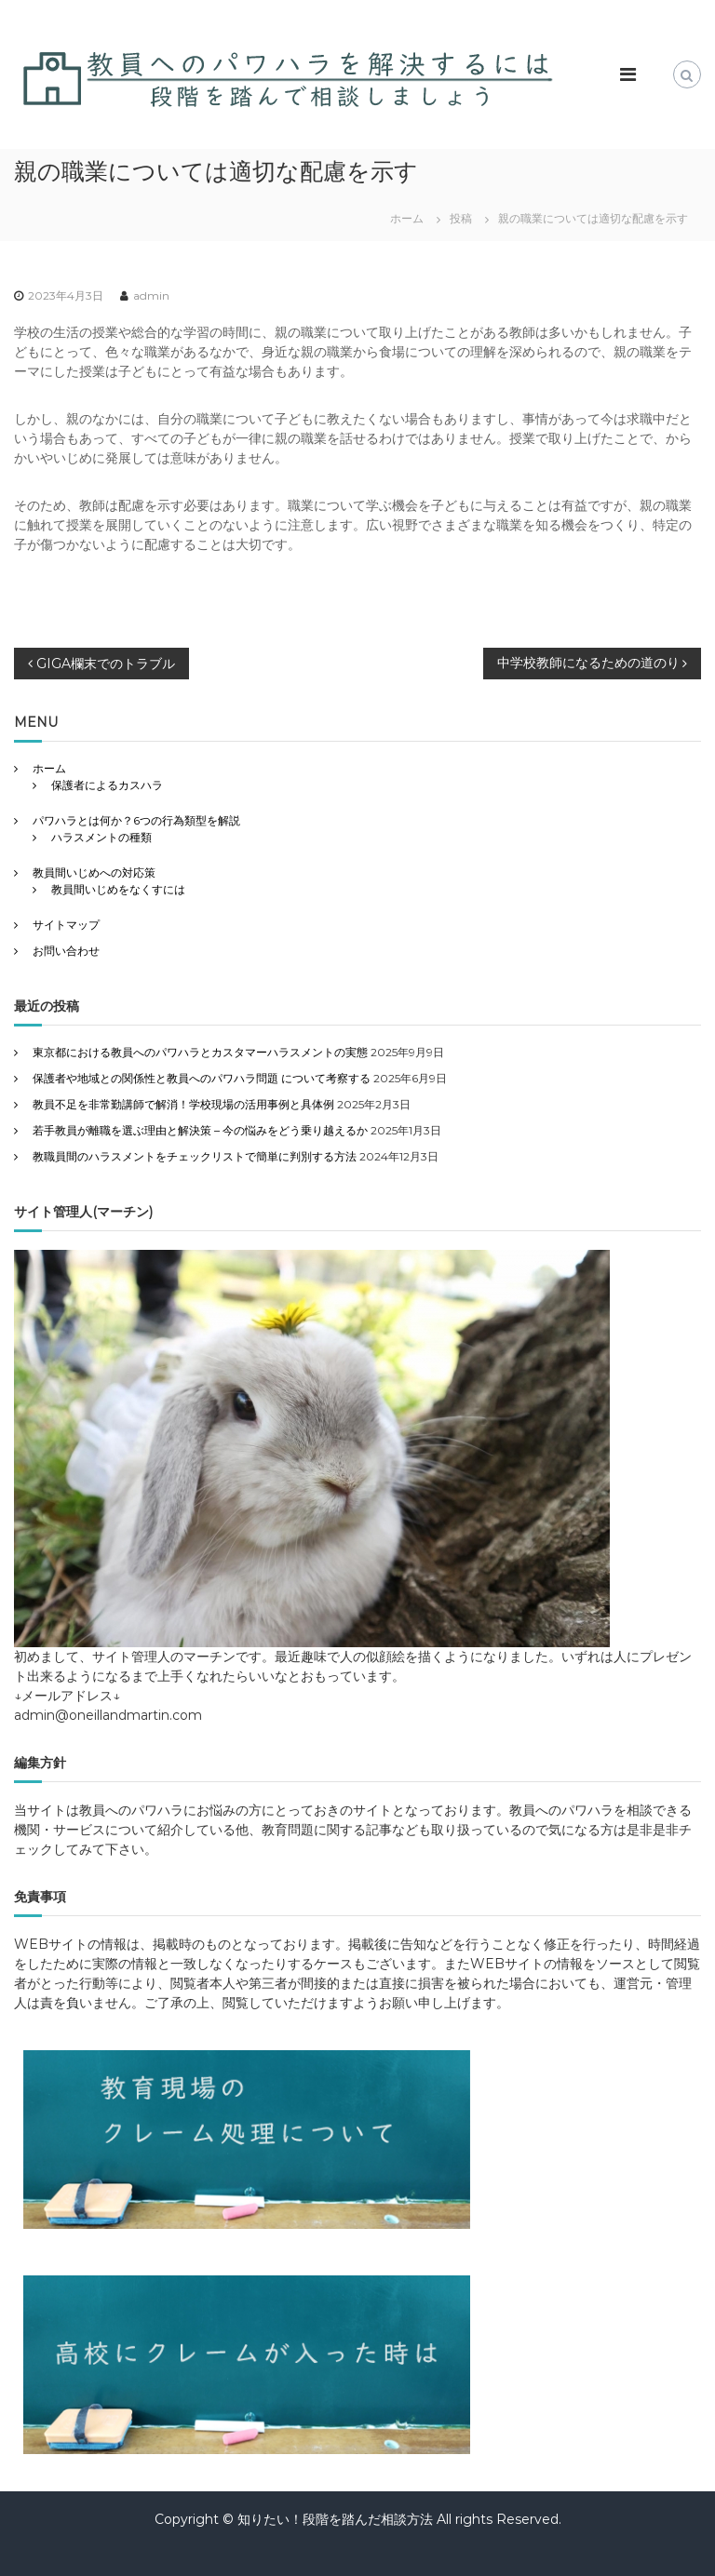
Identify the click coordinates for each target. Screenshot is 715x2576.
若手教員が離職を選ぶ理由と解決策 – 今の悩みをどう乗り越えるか (200, 1130)
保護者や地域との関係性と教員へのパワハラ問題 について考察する (202, 1078)
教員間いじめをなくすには (118, 889)
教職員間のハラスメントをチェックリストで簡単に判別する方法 (195, 1156)
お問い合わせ (66, 951)
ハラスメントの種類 (101, 837)
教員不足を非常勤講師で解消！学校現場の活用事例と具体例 (183, 1104)
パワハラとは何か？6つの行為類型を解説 (136, 820)
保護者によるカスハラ (107, 785)
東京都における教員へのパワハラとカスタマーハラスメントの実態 (200, 1052)
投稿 (461, 218)
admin (151, 295)
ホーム (49, 768)
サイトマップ (66, 925)
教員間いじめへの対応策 (94, 872)
